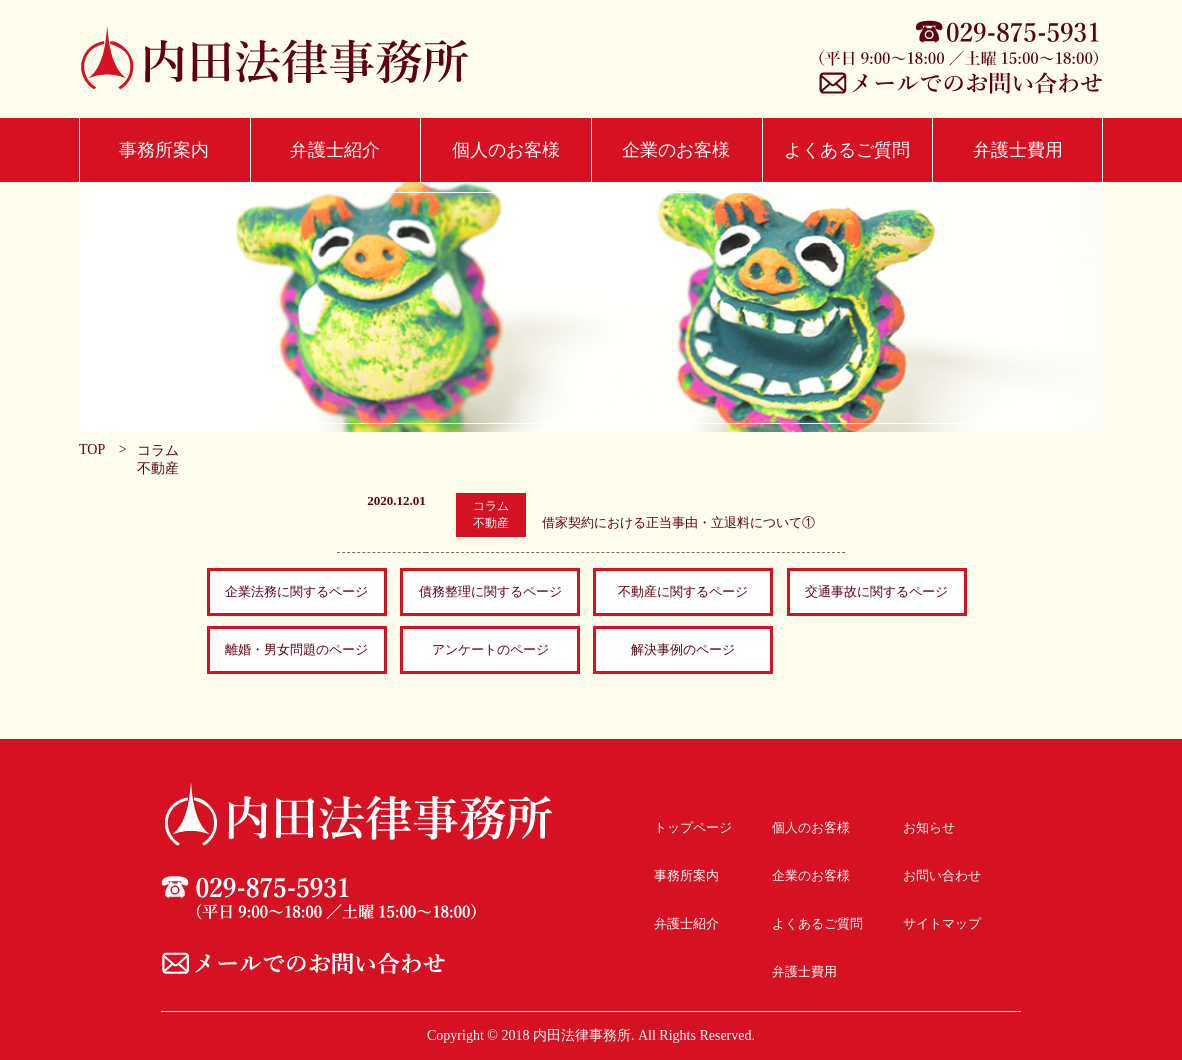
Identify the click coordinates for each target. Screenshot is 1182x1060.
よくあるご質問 (847, 150)
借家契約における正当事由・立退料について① (678, 522)
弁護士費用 (1018, 150)
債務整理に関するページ (490, 591)
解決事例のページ (683, 649)
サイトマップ (942, 923)
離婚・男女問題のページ (296, 649)
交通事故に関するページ (876, 591)
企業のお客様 (676, 150)
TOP (92, 449)
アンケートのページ (490, 649)
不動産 (158, 468)
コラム (158, 450)
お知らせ (929, 827)
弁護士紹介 (335, 150)
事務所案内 (164, 150)
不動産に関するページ (683, 591)
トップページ (693, 827)
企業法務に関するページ (296, 591)
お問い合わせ (942, 875)
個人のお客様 (506, 150)
